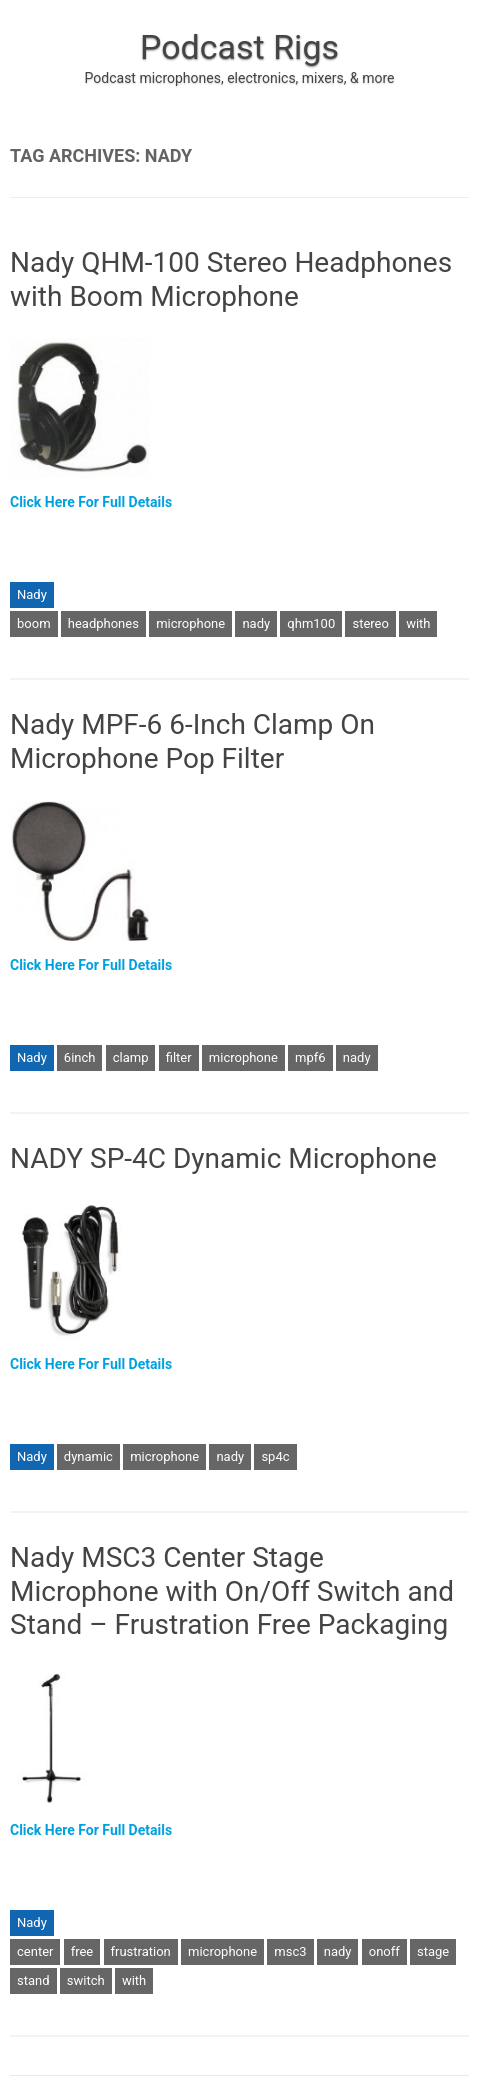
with (418, 623)
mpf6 (310, 1057)
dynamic (88, 1456)
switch (86, 1980)
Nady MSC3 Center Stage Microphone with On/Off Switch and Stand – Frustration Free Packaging (232, 1591)
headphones (103, 623)
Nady (32, 594)
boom (34, 623)
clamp (131, 1057)
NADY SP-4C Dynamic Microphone (223, 1158)
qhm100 (311, 623)
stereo (370, 623)
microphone (190, 623)
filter (179, 1057)
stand (33, 1980)
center (35, 1951)
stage (433, 1951)
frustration (141, 1951)
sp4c (275, 1456)
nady (256, 623)
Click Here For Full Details (91, 502)
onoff (384, 1951)
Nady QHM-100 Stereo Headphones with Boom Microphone (231, 279)
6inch (80, 1057)
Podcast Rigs (239, 47)
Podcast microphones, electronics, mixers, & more (240, 78)
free (82, 1951)
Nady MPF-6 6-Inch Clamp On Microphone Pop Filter (192, 741)
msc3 (290, 1951)
